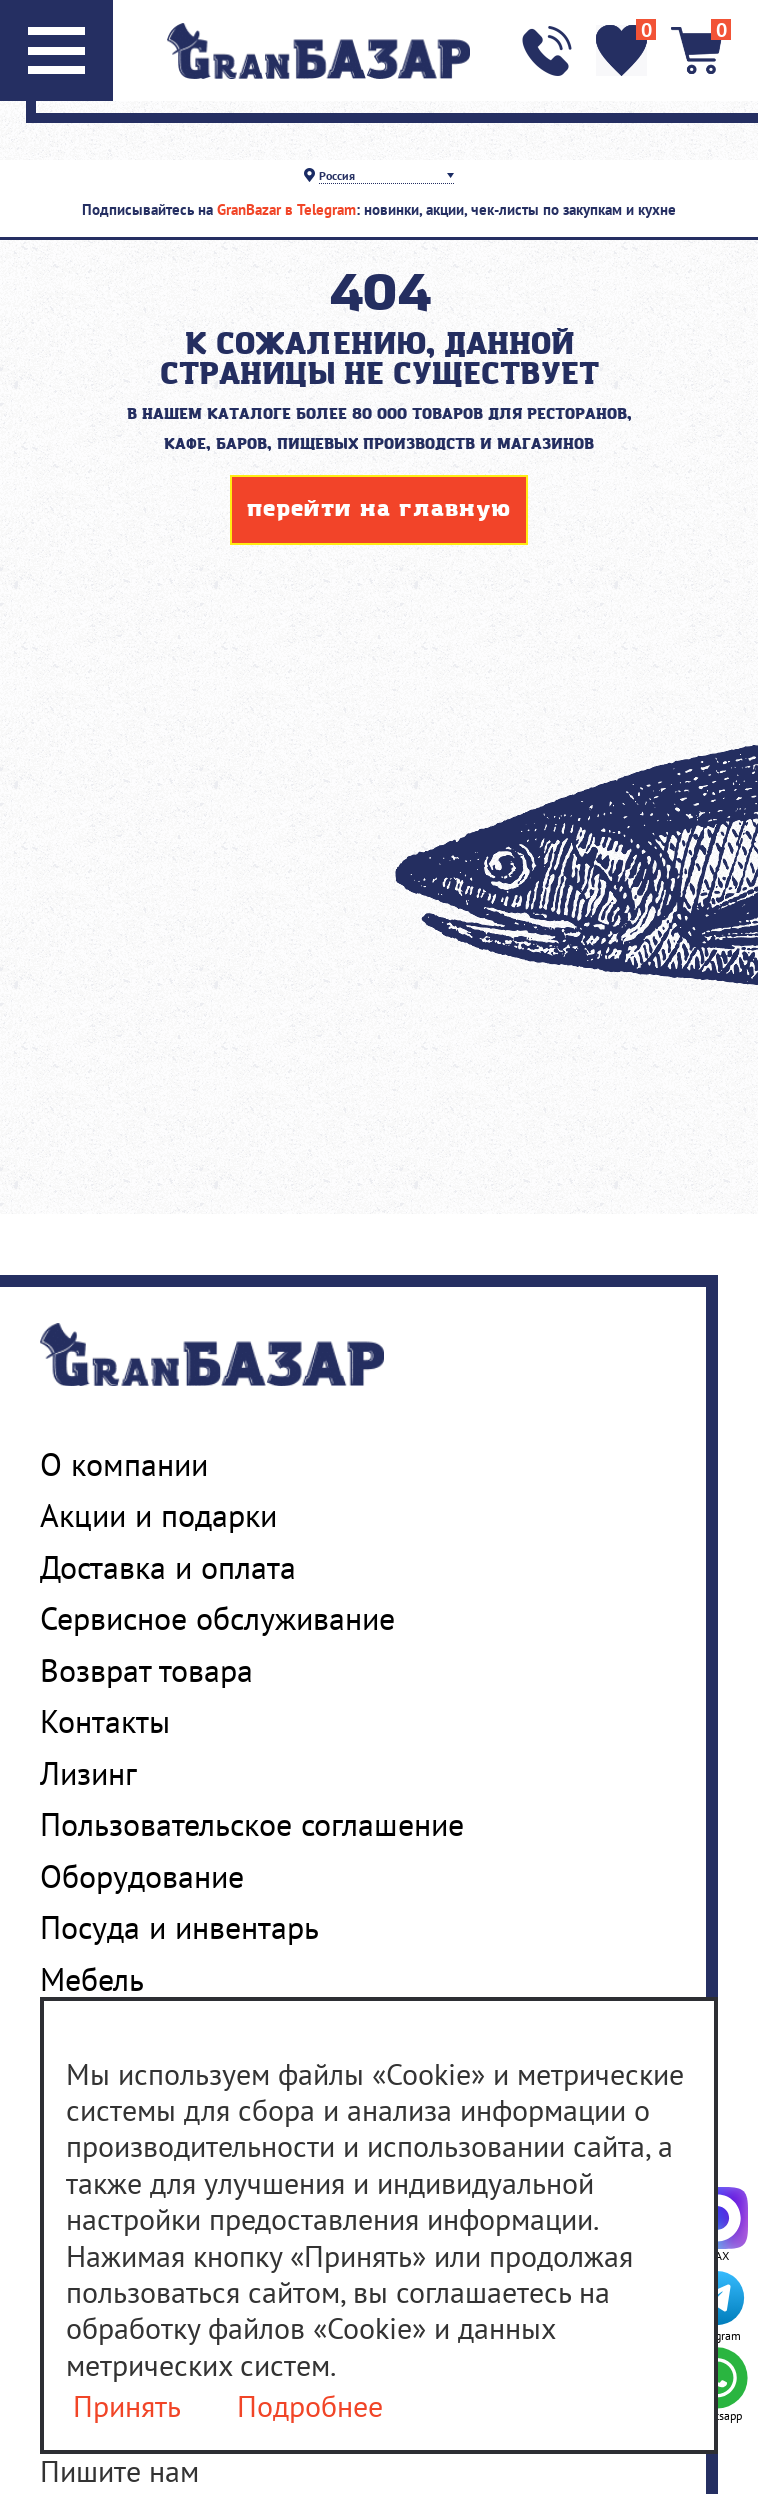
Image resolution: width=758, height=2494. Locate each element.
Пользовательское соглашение (252, 1824)
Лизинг (88, 1773)
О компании (124, 1464)
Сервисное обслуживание (217, 1618)
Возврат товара (146, 1670)
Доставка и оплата (168, 1567)
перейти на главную (379, 509)
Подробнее (310, 2406)
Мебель (92, 1979)
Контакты (105, 1721)
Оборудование (142, 1876)
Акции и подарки (158, 1515)
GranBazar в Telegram (286, 209)
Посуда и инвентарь (179, 1927)
